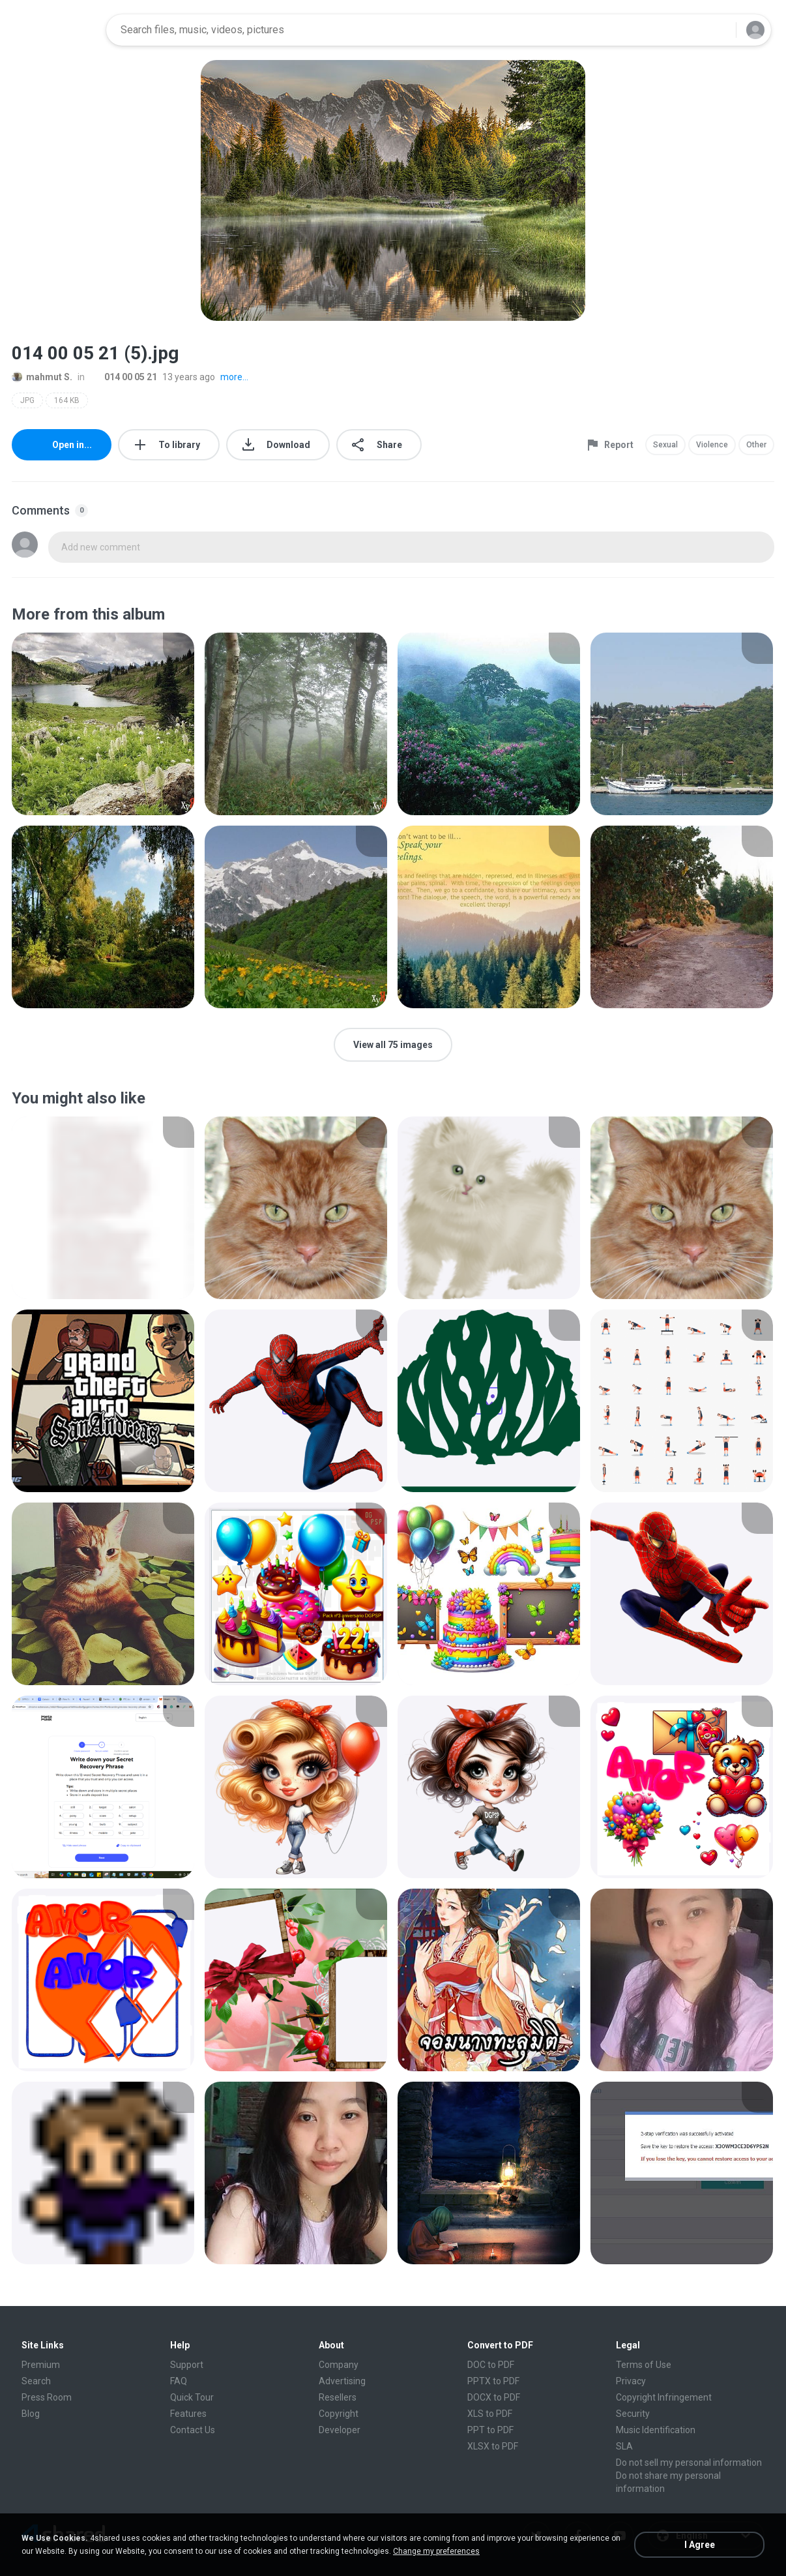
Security (633, 2413)
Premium (41, 2364)
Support (186, 2364)
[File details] (103, 724)
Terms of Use (643, 2364)
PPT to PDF (490, 2430)
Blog (31, 2413)
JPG (27, 400)
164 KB (67, 400)
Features (188, 2413)
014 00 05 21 (123, 377)
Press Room (47, 2397)
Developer (339, 2430)
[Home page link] (54, 30)
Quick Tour (192, 2397)
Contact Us (192, 2430)
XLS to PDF (489, 2413)
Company (338, 2364)
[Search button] (718, 30)
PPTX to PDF (493, 2381)
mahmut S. (42, 377)
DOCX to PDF (493, 2397)
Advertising (342, 2381)
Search (36, 2381)
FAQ (178, 2381)
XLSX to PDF (492, 2446)
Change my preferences (436, 2551)
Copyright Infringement (664, 2397)
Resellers (338, 2397)
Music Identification (655, 2430)
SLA (624, 2446)
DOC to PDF (490, 2364)
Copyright (338, 2413)
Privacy (631, 2381)
